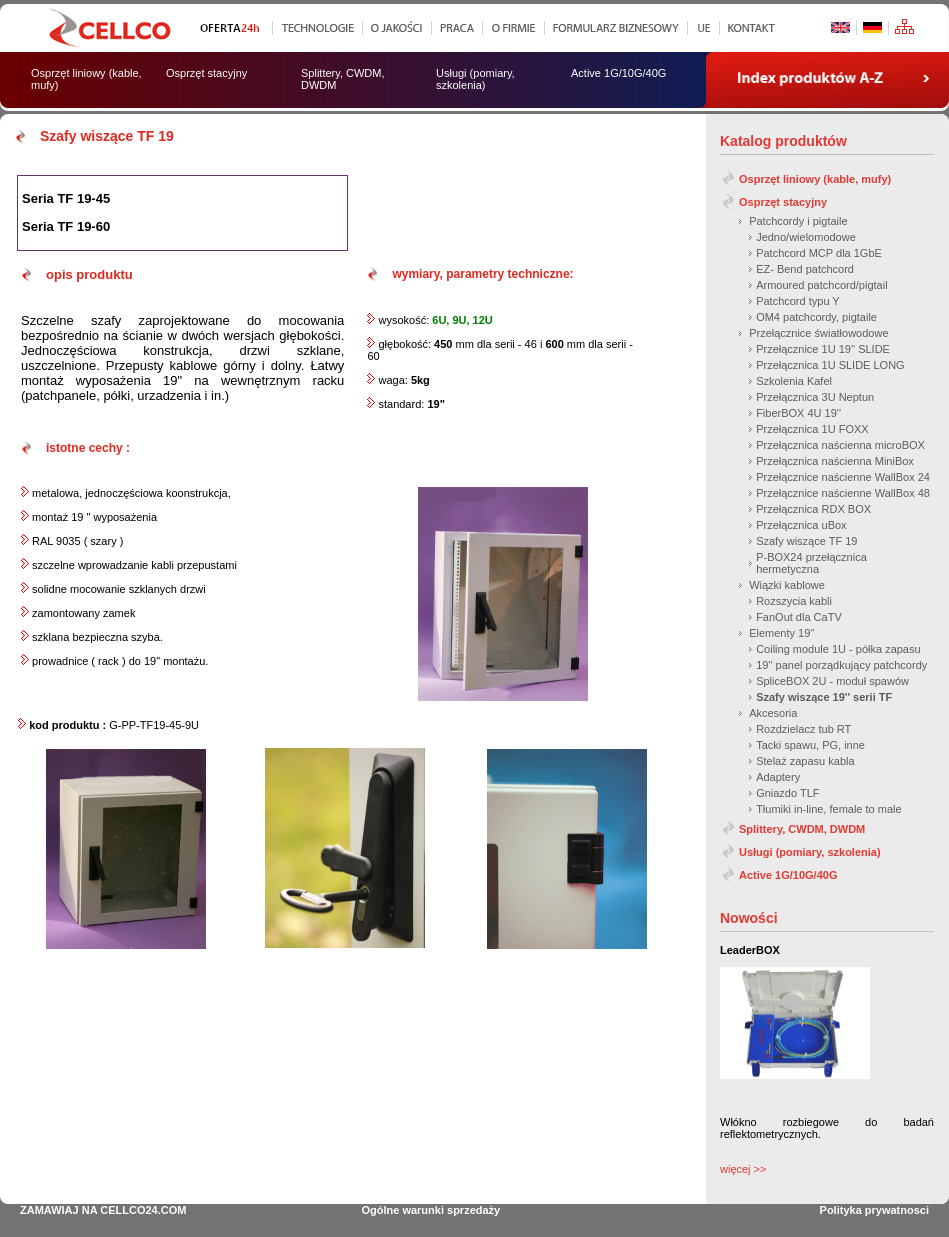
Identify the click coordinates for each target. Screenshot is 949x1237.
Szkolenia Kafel (794, 381)
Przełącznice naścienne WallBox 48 (843, 493)
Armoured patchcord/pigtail (821, 285)
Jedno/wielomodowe (806, 237)
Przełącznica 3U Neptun (815, 397)
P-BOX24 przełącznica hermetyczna (811, 563)
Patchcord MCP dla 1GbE (819, 253)
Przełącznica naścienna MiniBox (835, 461)
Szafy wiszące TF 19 (806, 541)
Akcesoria (773, 713)
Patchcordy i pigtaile (798, 221)
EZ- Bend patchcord (805, 269)
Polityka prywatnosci (874, 1210)
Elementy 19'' (781, 633)
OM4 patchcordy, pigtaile (816, 317)
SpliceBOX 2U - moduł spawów (832, 681)
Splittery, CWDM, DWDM (802, 829)
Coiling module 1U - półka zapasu (838, 649)
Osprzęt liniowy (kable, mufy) (815, 179)
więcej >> (743, 1169)
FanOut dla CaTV (799, 617)
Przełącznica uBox (801, 525)
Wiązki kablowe (787, 585)
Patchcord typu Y (798, 301)
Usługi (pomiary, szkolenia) (810, 852)
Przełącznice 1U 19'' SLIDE (823, 349)
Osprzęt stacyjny (783, 202)
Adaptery (778, 777)
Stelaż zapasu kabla (805, 761)
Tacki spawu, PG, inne (810, 745)
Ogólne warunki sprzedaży (430, 1210)
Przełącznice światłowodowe (818, 333)
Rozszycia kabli (794, 601)
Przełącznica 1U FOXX (812, 429)
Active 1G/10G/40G (788, 875)
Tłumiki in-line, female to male (829, 809)
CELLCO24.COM (143, 1210)
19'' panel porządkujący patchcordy (841, 665)
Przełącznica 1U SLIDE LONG (830, 365)
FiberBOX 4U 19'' (798, 413)
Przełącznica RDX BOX (813, 509)
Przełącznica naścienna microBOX (840, 445)
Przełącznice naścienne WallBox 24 (843, 477)
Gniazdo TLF (787, 793)
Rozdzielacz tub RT (803, 729)
